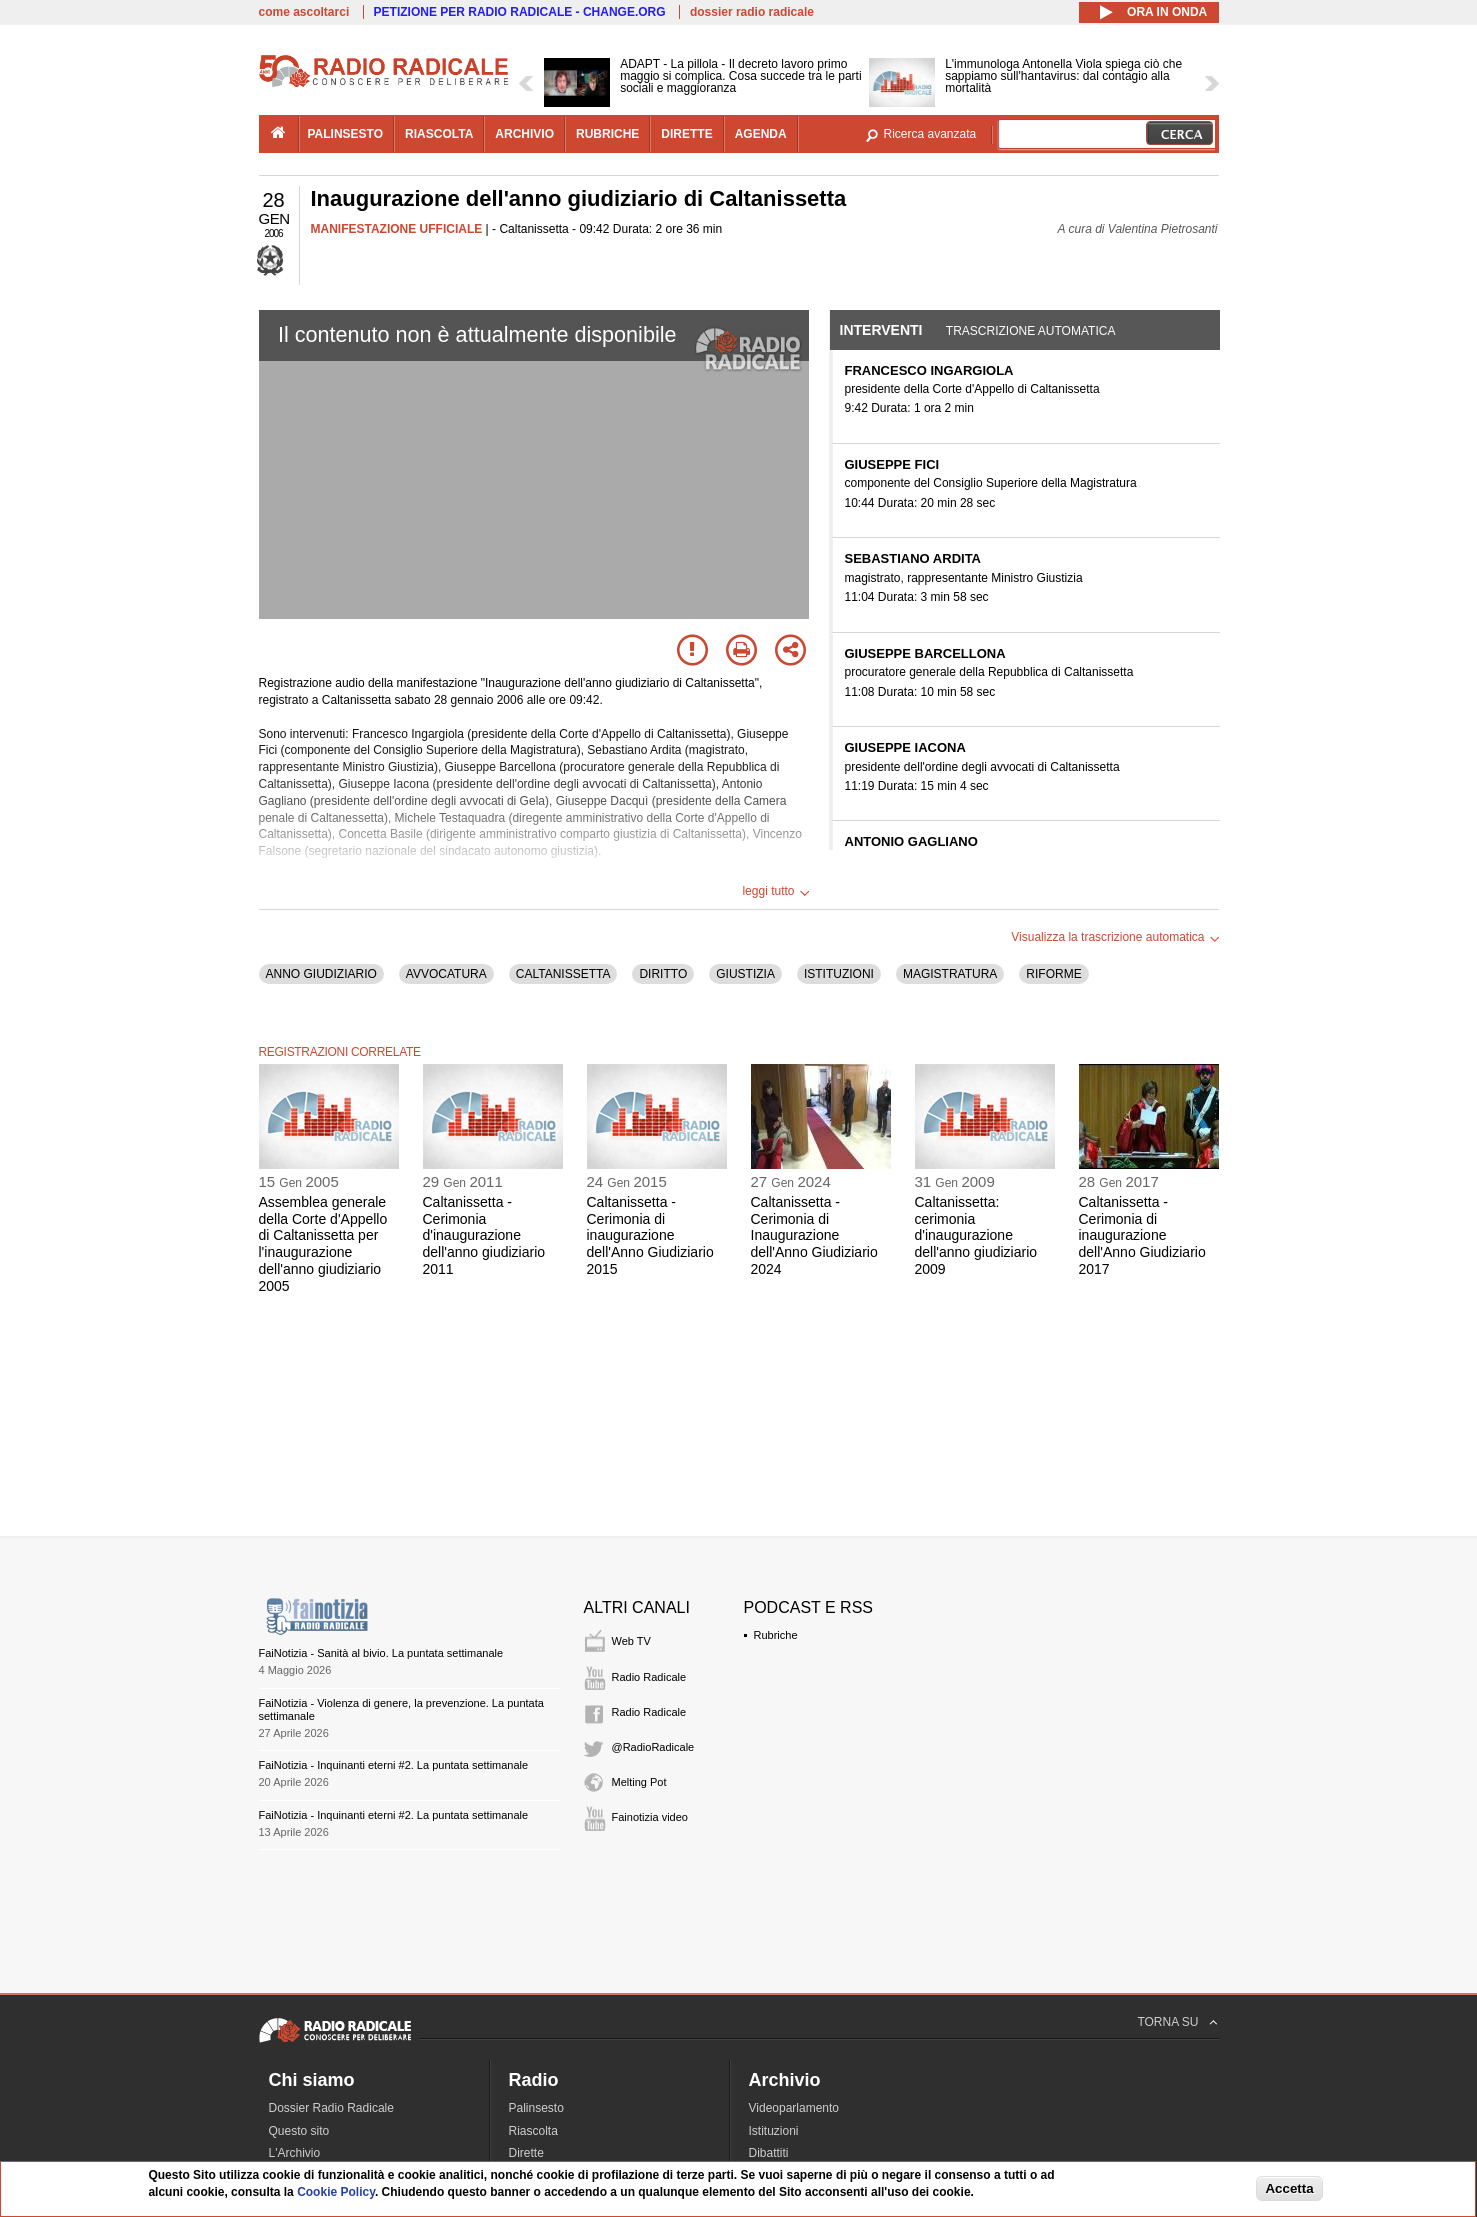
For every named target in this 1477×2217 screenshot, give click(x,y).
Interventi (881, 330)
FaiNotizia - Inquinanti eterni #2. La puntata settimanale (394, 1765)
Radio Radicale (649, 1677)
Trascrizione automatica (1031, 331)
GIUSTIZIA (745, 974)
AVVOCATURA (446, 974)
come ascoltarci (304, 12)
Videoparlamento (794, 2108)
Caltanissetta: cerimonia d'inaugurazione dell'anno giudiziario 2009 (976, 1235)
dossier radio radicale (752, 12)
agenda (761, 134)
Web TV (631, 1641)
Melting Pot (639, 1782)
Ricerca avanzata (930, 134)
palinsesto (346, 134)
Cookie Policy (336, 2192)
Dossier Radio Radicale (331, 2108)
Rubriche (776, 1635)
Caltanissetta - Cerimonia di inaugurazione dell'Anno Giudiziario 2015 (650, 1235)
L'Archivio (295, 2153)
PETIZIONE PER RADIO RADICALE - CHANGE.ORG (520, 12)
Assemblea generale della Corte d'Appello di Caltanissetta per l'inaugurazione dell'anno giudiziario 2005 (323, 1244)
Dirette (526, 2153)
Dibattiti (769, 2153)
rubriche (607, 134)
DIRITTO (663, 974)
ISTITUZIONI (839, 974)
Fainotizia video (650, 1817)
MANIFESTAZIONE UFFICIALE (397, 229)
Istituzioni (774, 2131)
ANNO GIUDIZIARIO (321, 974)
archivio (524, 134)
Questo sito (299, 2131)
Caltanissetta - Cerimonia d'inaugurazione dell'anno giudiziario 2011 (484, 1235)
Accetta (1289, 2188)
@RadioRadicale (653, 1747)
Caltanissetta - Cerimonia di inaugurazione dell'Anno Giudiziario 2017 (1142, 1235)
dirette (686, 134)
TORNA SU (1167, 2022)
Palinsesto (536, 2108)
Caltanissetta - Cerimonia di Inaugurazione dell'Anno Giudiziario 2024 (814, 1235)
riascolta (439, 134)
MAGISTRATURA (950, 974)
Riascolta (533, 2131)
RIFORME (1053, 974)
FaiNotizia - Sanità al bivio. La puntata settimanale (381, 1653)
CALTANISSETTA (563, 974)
